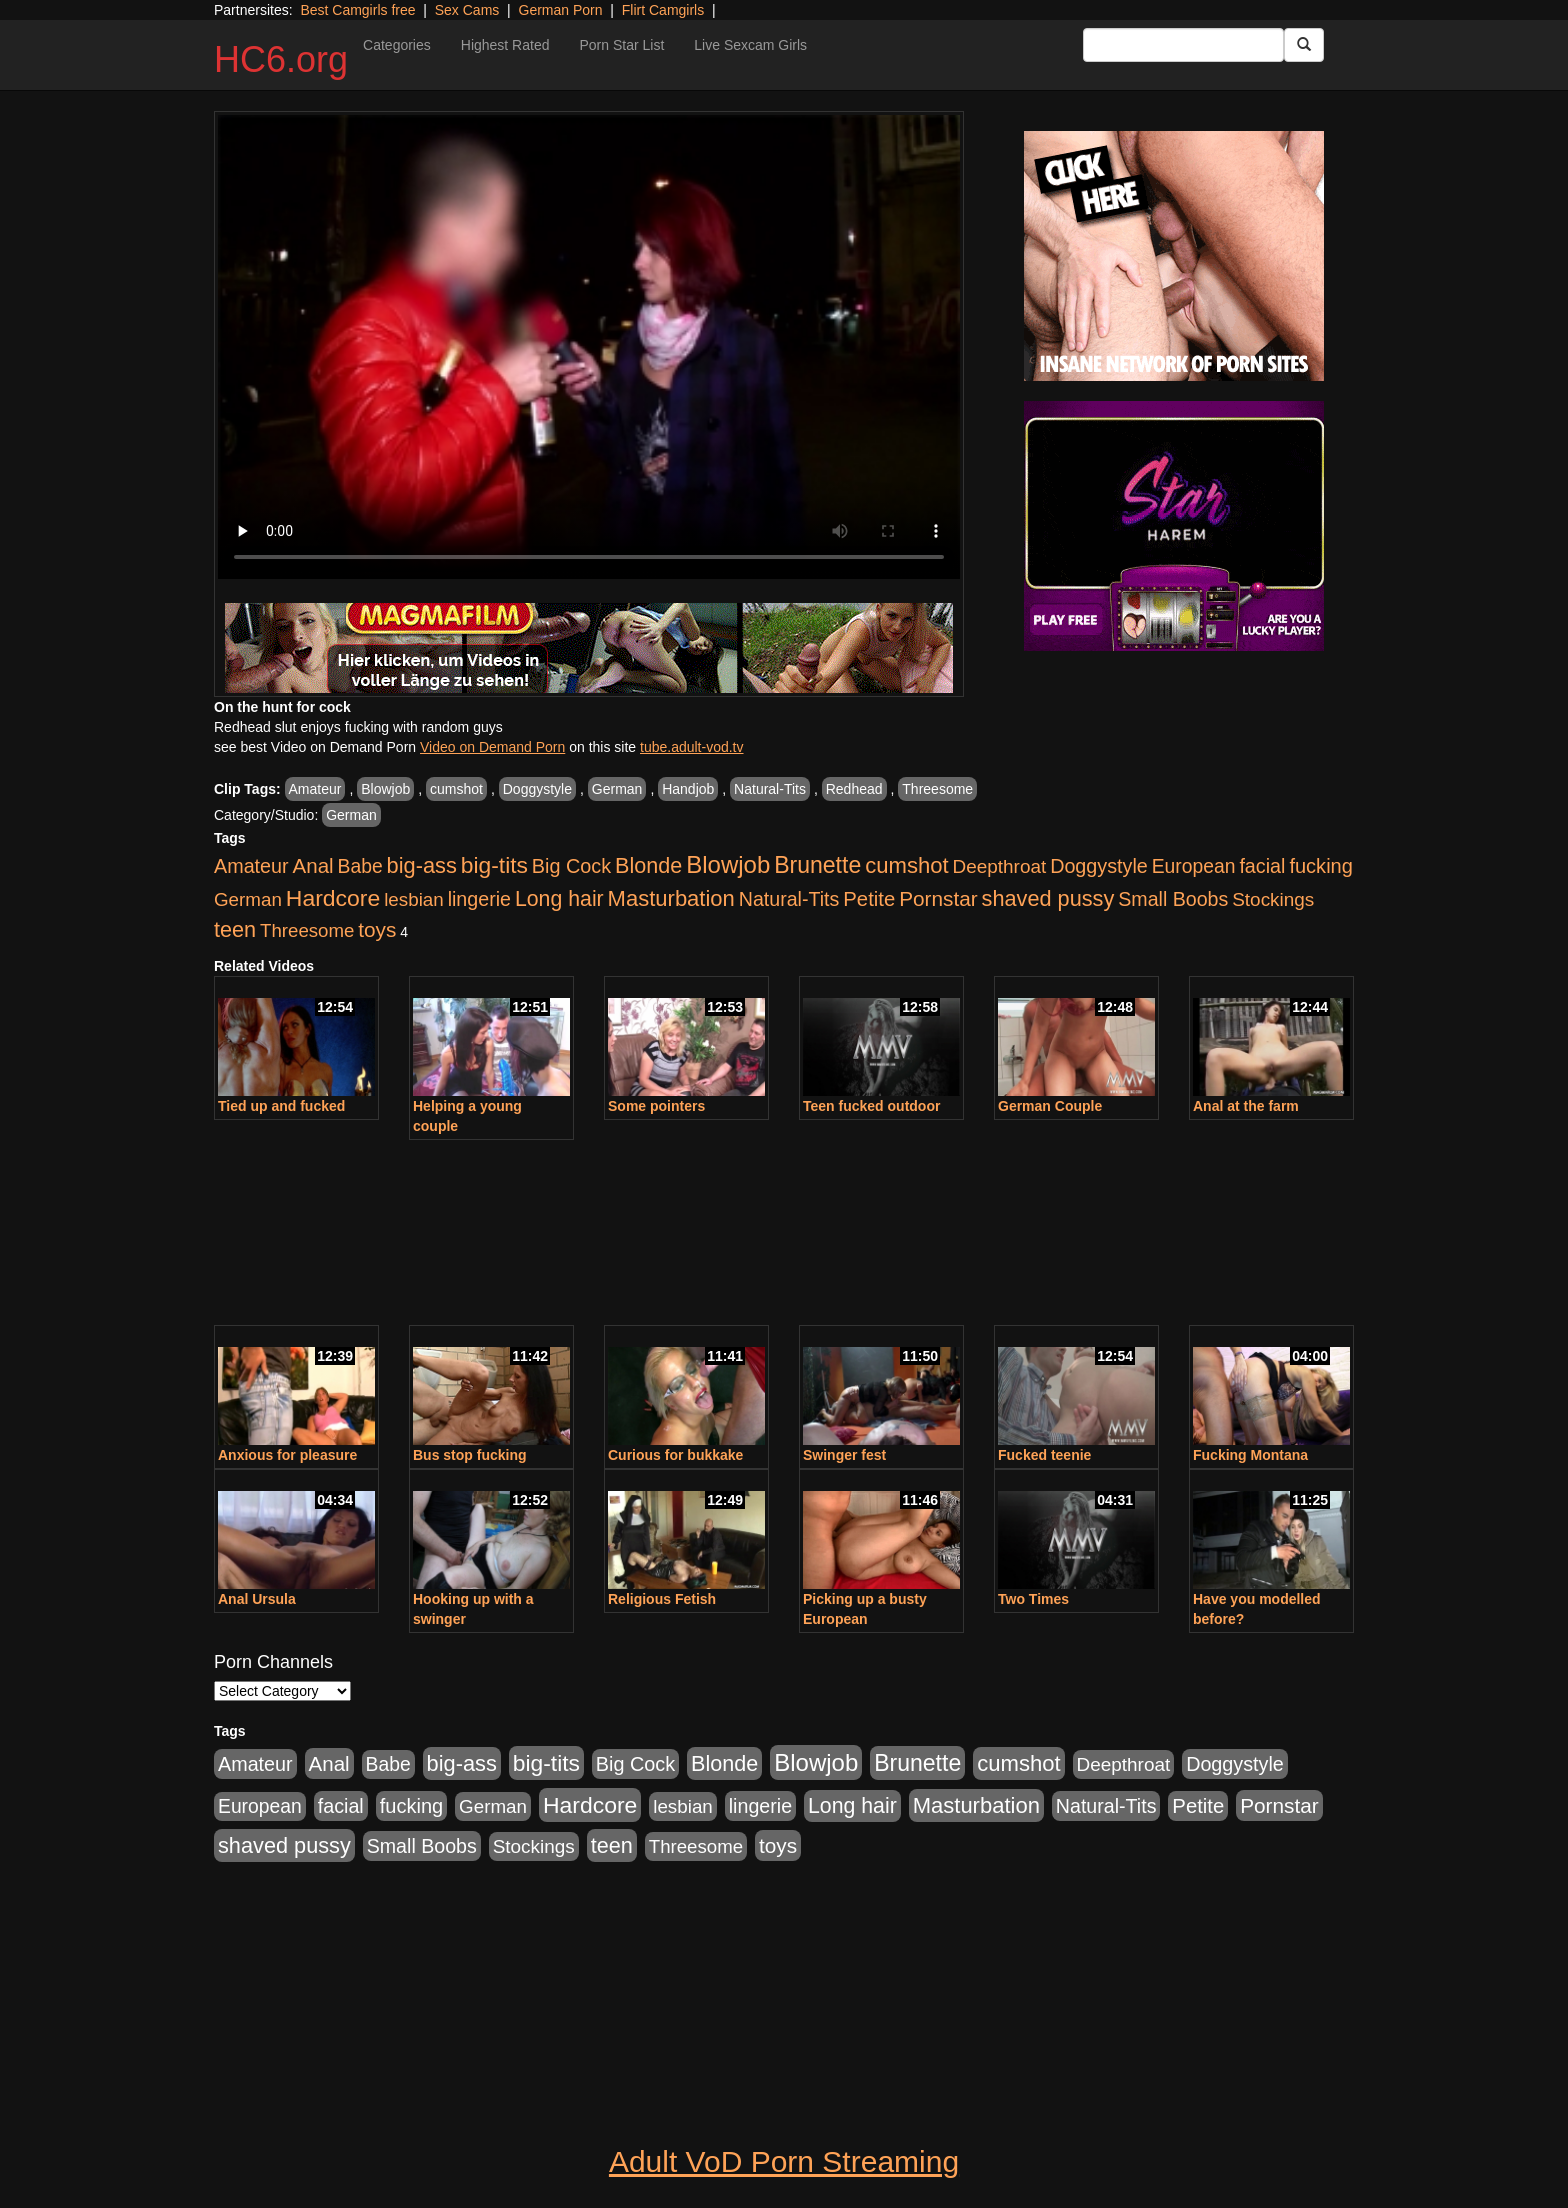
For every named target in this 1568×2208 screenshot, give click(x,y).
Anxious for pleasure (287, 1455)
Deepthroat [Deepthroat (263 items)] (1000, 866)
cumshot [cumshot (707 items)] (907, 865)
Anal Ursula (257, 1599)
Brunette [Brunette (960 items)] (817, 865)
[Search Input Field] (1183, 45)
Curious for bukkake (675, 1455)
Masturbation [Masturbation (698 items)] (671, 898)
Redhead (854, 789)
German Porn (561, 10)
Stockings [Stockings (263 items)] (1273, 899)
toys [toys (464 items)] (377, 929)
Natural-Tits (770, 789)
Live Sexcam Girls (750, 45)
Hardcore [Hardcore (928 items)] (333, 898)
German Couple (1050, 1106)
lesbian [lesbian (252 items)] (414, 899)
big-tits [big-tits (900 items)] (494, 865)
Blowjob (385, 789)
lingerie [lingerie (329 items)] (479, 899)
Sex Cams (467, 10)
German (617, 789)
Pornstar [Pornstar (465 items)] (938, 898)
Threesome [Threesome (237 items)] (307, 930)
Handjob (688, 789)
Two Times (1033, 1599)
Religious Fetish (662, 1599)
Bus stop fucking (470, 1455)
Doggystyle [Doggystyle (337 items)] (1099, 866)
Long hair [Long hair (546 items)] (559, 899)
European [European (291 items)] (1194, 866)
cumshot (456, 789)
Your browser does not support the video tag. (589, 347)
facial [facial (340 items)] (1262, 866)
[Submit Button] (1304, 45)
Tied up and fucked (281, 1106)
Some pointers (656, 1106)
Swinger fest (844, 1455)
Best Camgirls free (357, 10)
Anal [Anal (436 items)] (313, 865)
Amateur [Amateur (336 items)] (251, 866)
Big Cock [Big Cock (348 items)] (571, 866)
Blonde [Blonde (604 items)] (648, 865)
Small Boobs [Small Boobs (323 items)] (1173, 899)
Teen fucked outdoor (871, 1106)
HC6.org (281, 59)
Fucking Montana (1250, 1455)
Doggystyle (537, 789)
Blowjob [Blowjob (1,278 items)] (728, 864)
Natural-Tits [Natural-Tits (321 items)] (789, 899)
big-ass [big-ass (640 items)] (422, 865)
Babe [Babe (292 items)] (360, 866)
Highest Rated (505, 45)
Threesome (937, 789)
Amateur (315, 789)
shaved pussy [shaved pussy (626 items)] (1048, 898)
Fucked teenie (1044, 1455)
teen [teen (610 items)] (235, 929)
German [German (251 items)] (248, 899)
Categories (397, 45)
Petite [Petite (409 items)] (869, 899)
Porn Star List (621, 45)
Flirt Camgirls (663, 10)
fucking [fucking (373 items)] (1321, 866)
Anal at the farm (1246, 1106)
